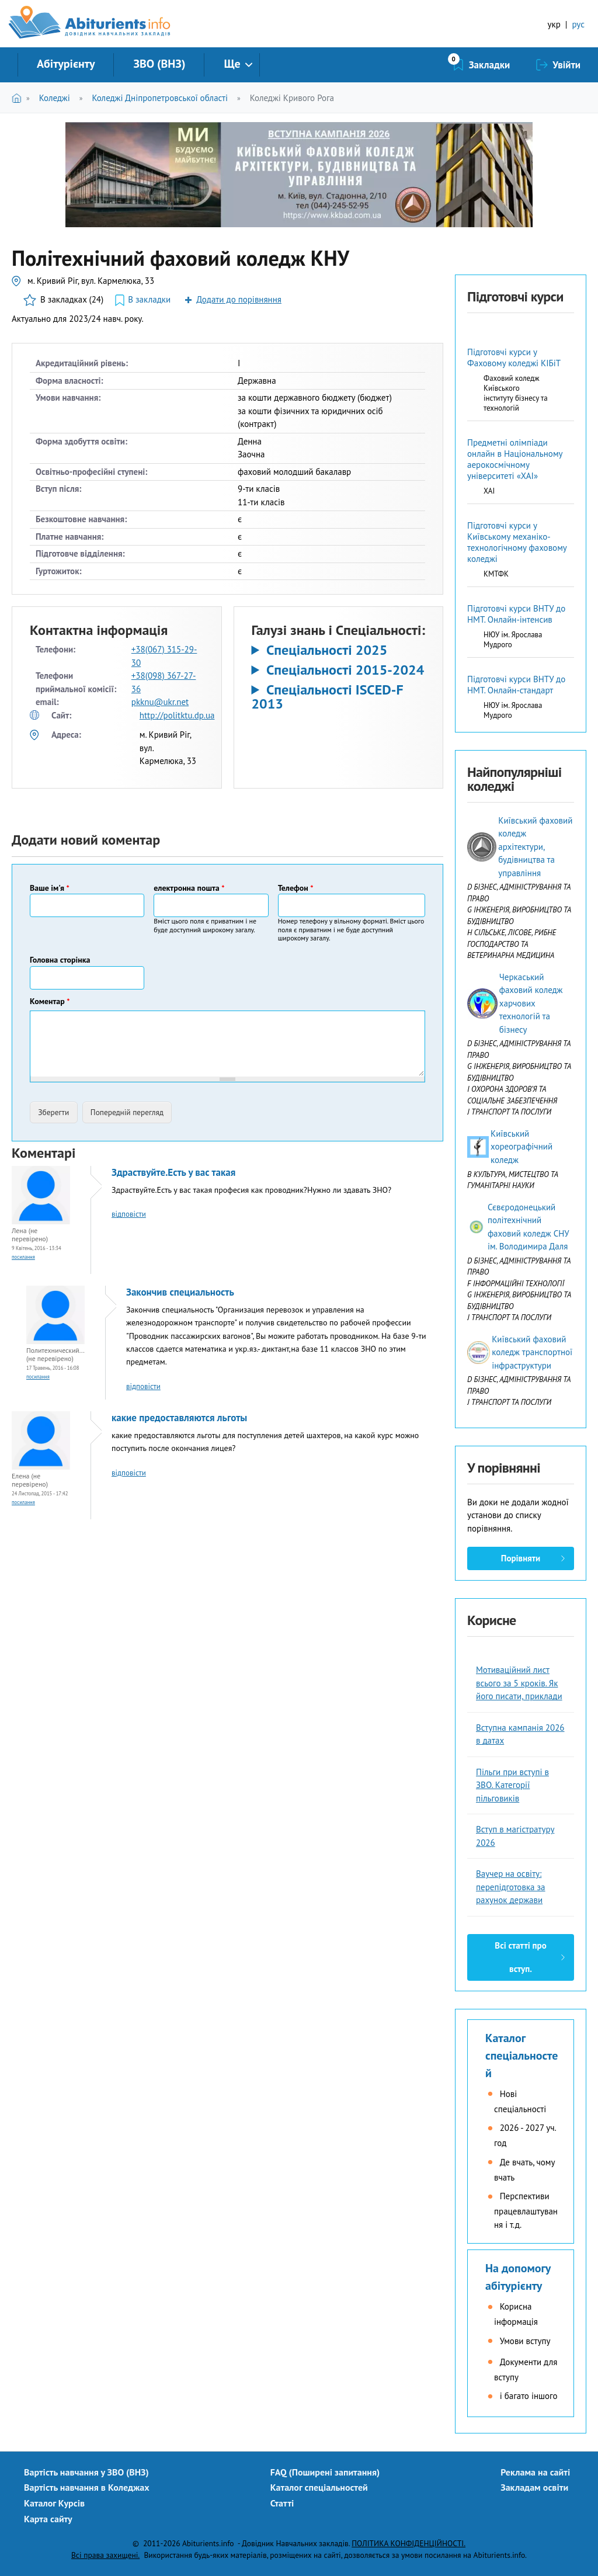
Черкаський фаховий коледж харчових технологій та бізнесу (531, 1003)
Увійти (566, 64)
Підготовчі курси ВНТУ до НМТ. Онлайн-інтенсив (516, 614)
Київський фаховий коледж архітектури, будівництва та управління (535, 847)
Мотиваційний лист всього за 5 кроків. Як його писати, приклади (519, 1683)
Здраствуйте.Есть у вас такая (173, 1172)
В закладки (149, 299)
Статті (282, 2503)
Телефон (296, 888)
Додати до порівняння (238, 299)
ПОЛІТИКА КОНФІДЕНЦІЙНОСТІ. (408, 2543)
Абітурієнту (66, 63)
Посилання (23, 1257)
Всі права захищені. (105, 2555)
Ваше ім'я (49, 888)
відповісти (129, 1214)
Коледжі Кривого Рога (292, 97)
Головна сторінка (60, 959)
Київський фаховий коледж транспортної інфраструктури (532, 1352)
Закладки (489, 64)
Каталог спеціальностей (521, 2055)
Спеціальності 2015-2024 (345, 670)
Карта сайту (48, 2519)
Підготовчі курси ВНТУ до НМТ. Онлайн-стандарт (516, 684)
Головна (19, 97)
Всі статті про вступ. (520, 1957)
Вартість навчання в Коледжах (87, 2487)
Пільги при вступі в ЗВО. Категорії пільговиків (512, 1785)
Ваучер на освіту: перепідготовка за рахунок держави (510, 1886)
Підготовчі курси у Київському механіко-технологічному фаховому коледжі (516, 542)
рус (578, 24)
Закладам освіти (534, 2487)
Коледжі (54, 97)
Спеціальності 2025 (326, 650)
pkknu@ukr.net (160, 701)
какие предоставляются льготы (179, 1417)
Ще (232, 63)
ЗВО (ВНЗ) (159, 63)
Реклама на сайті (535, 2472)
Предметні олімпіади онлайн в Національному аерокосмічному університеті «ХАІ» (514, 459)
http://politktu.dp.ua (177, 715)
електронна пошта (189, 888)
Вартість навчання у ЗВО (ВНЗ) (86, 2472)
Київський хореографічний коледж (521, 1146)
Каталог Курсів (54, 2503)
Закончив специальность (180, 1292)
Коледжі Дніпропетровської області (160, 97)
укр (554, 24)
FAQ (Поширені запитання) (325, 2472)
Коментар (50, 1001)
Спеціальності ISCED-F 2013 (328, 697)
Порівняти (520, 1558)
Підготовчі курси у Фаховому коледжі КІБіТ (514, 357)
